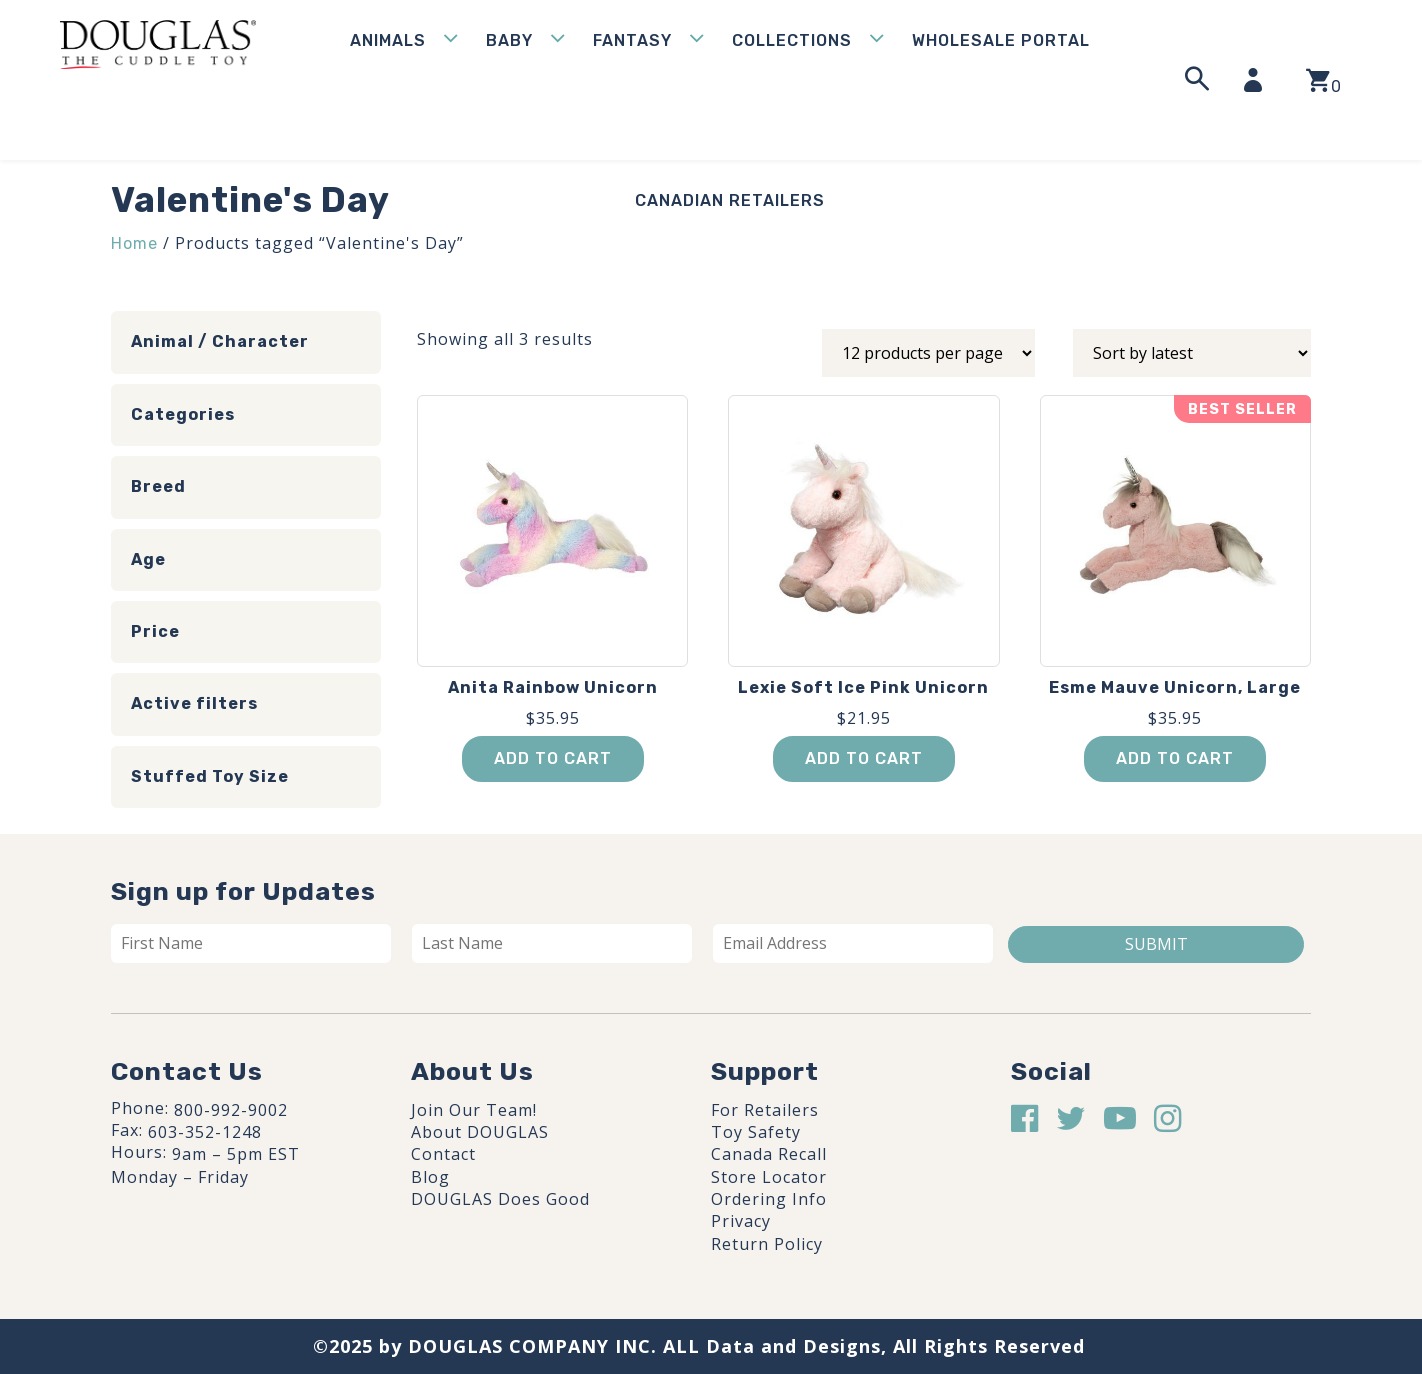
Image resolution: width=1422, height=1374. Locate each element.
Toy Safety (756, 1132)
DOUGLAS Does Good (500, 1199)
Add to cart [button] (553, 758)
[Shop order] (1192, 353)
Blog (430, 1177)
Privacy (741, 1221)
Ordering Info (769, 1199)
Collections (792, 40)
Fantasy (632, 40)
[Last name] (552, 943)
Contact (443, 1154)
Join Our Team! (474, 1110)
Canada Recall (769, 1154)
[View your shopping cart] (1323, 80)
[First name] (251, 943)
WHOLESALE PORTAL (1001, 40)
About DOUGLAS (480, 1132)
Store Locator (769, 1177)
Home (134, 243)
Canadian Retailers (730, 200)
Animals (388, 40)
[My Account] (1259, 80)
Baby (509, 40)
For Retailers (765, 1110)
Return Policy (767, 1244)
